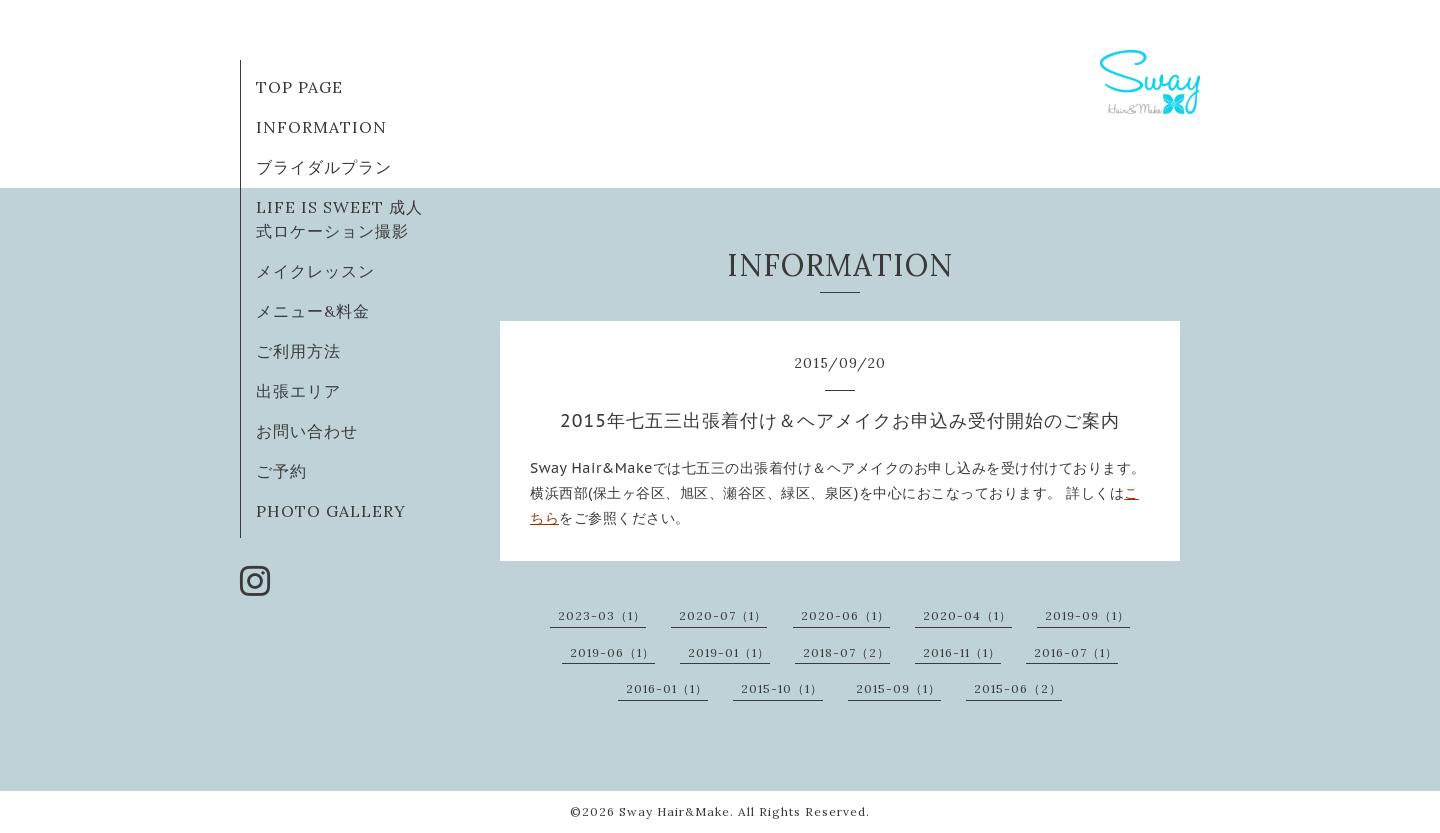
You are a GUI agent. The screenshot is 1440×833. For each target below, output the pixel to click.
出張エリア (298, 391)
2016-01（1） (667, 688)
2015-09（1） (898, 688)
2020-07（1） (723, 615)
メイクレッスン (315, 271)
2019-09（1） (1087, 615)
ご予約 (281, 471)
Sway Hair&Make (674, 811)
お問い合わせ (307, 431)
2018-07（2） (846, 652)
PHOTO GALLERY (331, 511)
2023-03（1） (602, 615)
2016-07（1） (1076, 652)
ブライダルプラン (324, 167)
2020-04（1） (967, 615)
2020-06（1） (845, 615)
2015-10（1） (782, 688)
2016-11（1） (962, 652)
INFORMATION (321, 127)
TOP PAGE (299, 87)
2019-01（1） (729, 652)
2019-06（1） (612, 652)
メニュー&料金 (313, 311)
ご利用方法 (298, 351)
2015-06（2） (1018, 688)
